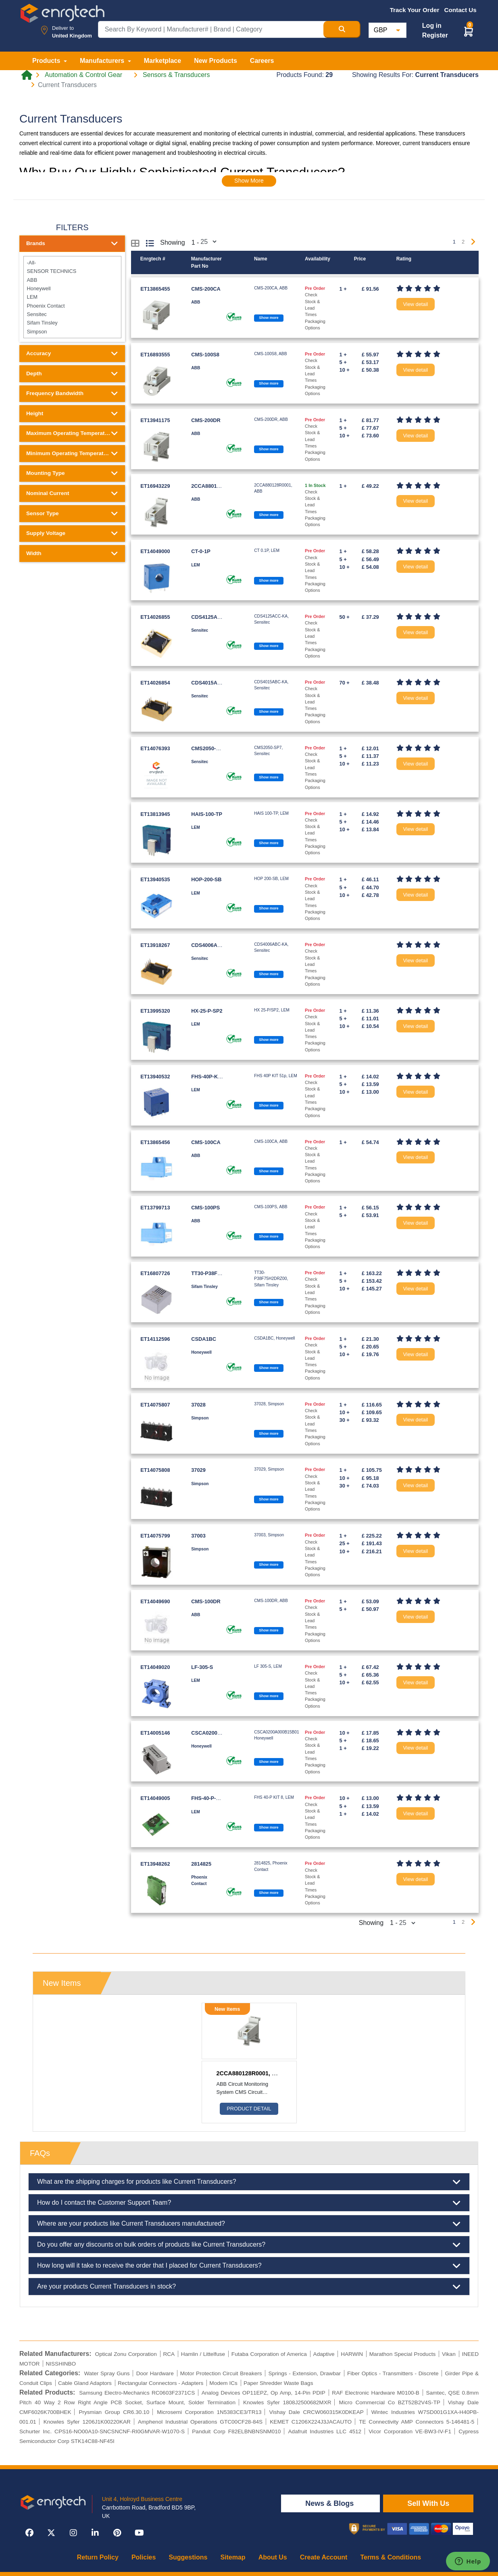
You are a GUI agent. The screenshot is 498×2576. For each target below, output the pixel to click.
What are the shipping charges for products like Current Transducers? (249, 2182)
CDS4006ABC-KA (212, 945)
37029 (198, 1470)
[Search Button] (341, 29)
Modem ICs (223, 2383)
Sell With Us (428, 2503)
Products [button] (47, 60)
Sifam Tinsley (72, 322)
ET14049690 (155, 1601)
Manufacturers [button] (103, 60)
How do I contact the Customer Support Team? (249, 2203)
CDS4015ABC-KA (212, 683)
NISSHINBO (61, 2364)
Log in (432, 25)
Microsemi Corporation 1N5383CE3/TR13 (209, 2412)
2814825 (201, 1864)
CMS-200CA (206, 289)
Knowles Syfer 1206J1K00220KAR (87, 2422)
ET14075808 (155, 1470)
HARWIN (352, 2354)
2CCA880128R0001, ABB (250, 2073)
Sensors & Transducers (176, 75)
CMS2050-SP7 (208, 748)
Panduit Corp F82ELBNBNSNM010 (236, 2431)
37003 (198, 1536)
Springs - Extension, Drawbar (305, 2373)
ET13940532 (155, 1077)
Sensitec (72, 314)
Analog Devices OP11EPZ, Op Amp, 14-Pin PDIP (263, 2393)
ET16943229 (155, 486)
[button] (468, 31)
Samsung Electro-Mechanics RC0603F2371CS (137, 2393)
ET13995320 (155, 1011)
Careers (262, 60)
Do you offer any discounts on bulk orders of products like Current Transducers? (249, 2244)
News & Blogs (330, 2503)
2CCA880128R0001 (214, 486)
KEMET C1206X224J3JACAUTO (311, 2422)
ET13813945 (155, 814)
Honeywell (72, 288)
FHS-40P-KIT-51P (212, 1077)
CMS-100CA (206, 1142)
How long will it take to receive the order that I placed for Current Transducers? (249, 2265)
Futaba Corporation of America (269, 2354)
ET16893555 (155, 355)
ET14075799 (155, 1536)
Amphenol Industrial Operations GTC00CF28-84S (200, 2422)
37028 (198, 1405)
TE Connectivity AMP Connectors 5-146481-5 (416, 2422)
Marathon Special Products (402, 2354)
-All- (72, 262)
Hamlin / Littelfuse (203, 2354)
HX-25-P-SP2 (207, 1011)
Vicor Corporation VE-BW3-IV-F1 (410, 2431)
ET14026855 (155, 617)
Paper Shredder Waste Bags (278, 2383)
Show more (268, 318)
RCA (169, 2354)
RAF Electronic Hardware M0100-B (375, 2393)
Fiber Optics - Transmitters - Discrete (393, 2373)
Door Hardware (155, 2373)
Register (435, 35)
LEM (72, 297)
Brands (72, 243)
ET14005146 (155, 1733)
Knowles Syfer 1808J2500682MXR (287, 2402)
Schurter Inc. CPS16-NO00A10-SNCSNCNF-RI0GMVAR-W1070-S (102, 2431)
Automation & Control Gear (83, 75)
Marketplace (162, 60)
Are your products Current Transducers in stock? (249, 2286)
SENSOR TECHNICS (72, 271)
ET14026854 (155, 683)
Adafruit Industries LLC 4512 (325, 2431)
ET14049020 (155, 1667)
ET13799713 (155, 1208)
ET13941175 (155, 420)
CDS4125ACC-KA (212, 617)
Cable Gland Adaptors (85, 2383)
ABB (72, 279)
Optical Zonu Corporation (126, 2354)
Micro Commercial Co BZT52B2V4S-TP (389, 2402)
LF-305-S (202, 1667)
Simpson (72, 331)
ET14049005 (155, 1798)
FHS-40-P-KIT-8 (209, 1798)
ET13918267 (155, 945)
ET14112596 (155, 1339)
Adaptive (324, 2354)
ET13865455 (155, 289)
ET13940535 (155, 879)
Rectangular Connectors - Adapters (160, 2383)
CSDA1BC (203, 1339)
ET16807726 (155, 1273)
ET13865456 (155, 1142)
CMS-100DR (206, 1601)
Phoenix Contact (72, 305)
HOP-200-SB (206, 879)
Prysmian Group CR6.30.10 (114, 2412)
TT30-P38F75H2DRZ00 (218, 1273)
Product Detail (249, 2109)
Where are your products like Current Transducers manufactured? (249, 2224)
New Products (215, 60)
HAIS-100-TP (206, 814)
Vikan (449, 2354)
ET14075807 (155, 1405)
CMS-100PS (205, 1208)
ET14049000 (155, 551)
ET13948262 (155, 1864)
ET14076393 (155, 748)
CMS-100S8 (205, 355)
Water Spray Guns (107, 2373)
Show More (249, 180)
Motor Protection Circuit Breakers (221, 2373)
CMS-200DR (206, 420)
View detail (415, 304)
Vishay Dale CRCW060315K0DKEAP (316, 2412)
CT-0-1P (200, 551)
